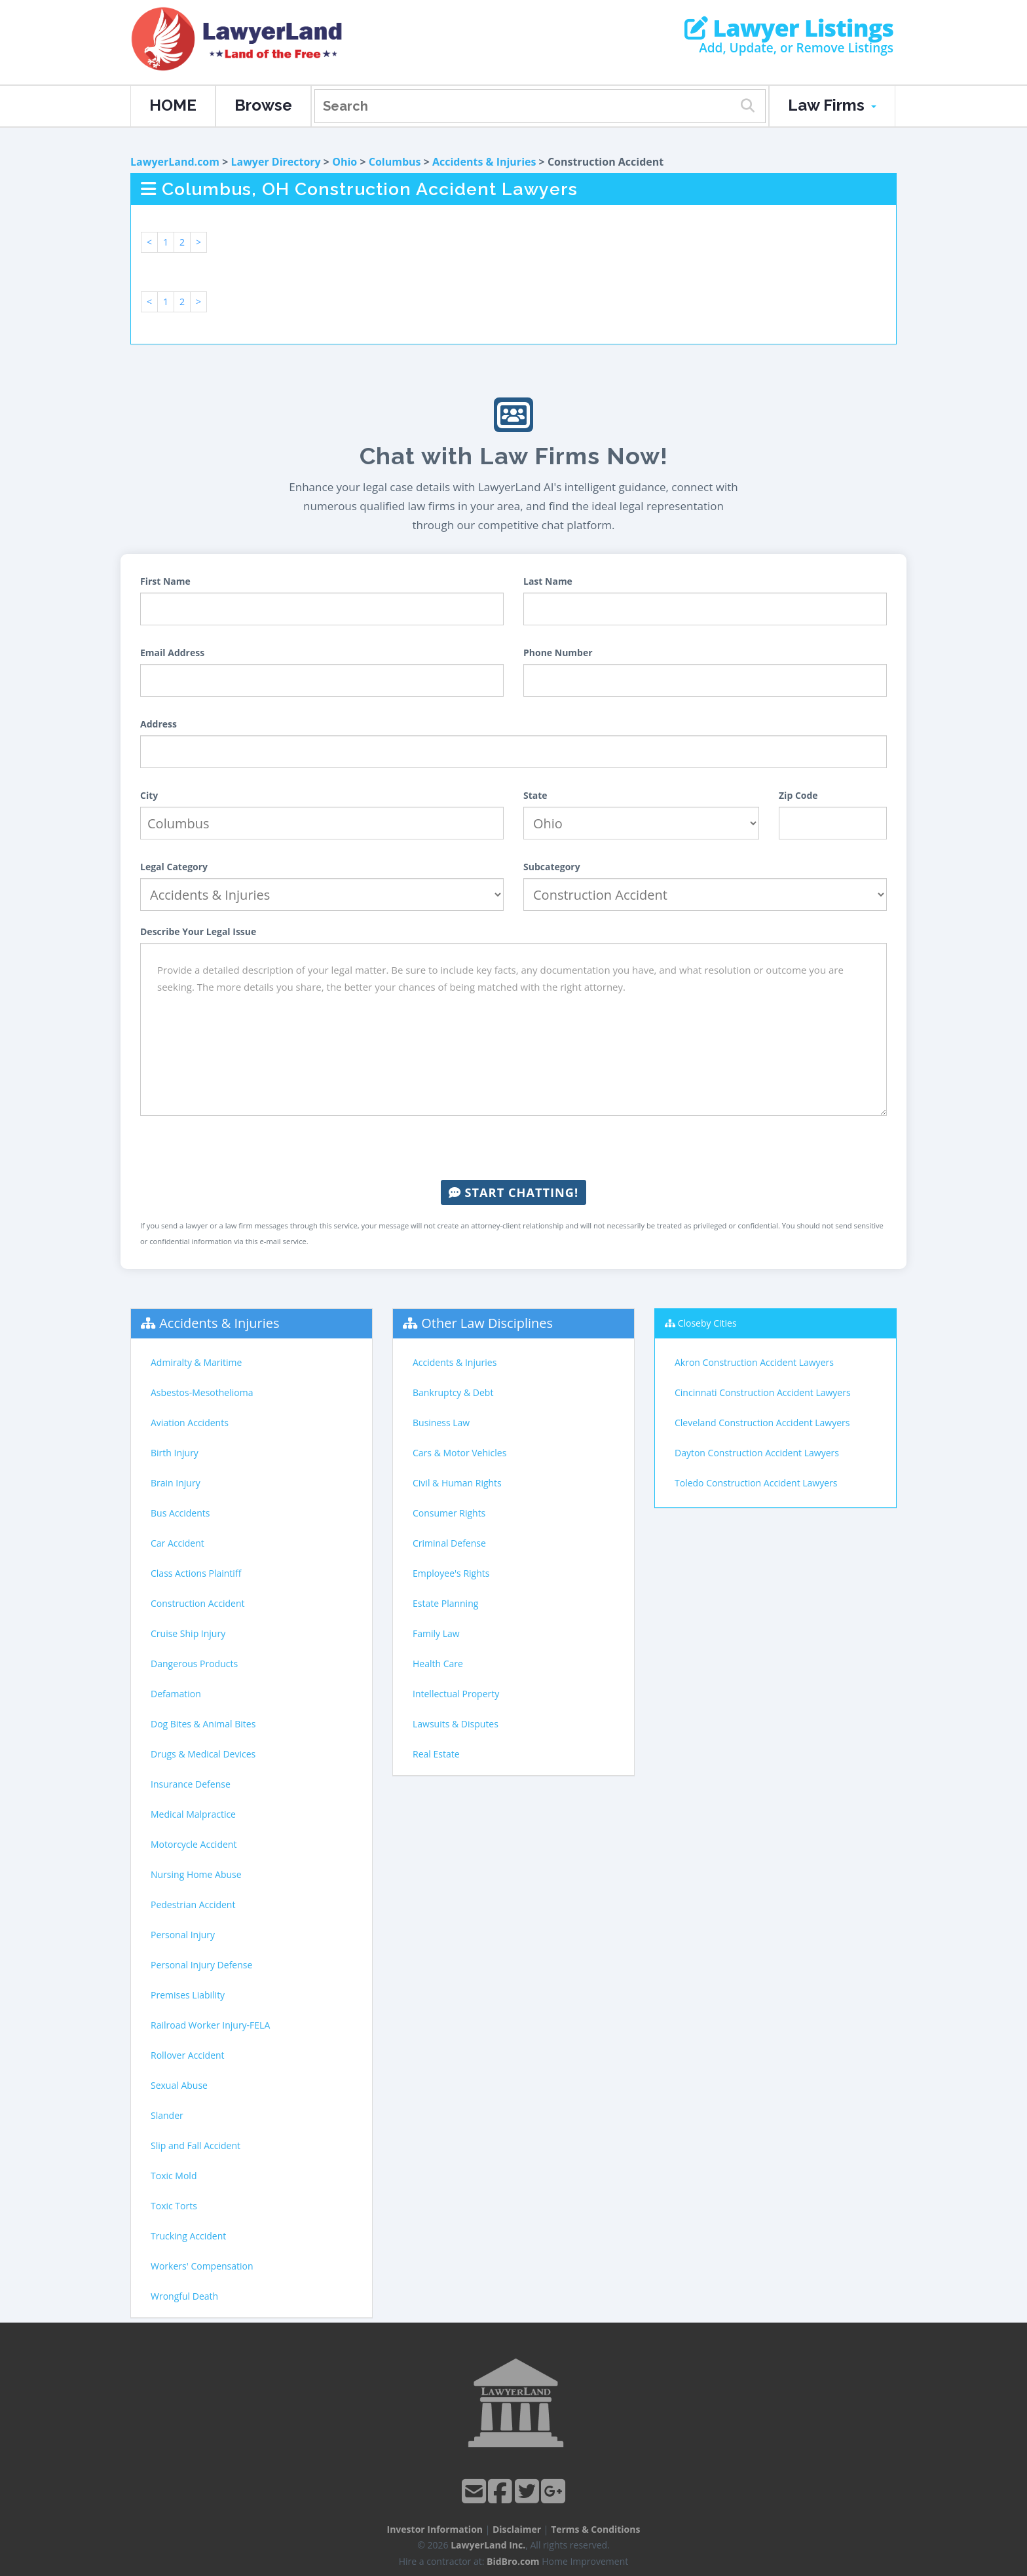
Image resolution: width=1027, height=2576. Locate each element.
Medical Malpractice (193, 1814)
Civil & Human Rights (457, 1483)
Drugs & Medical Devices (203, 1754)
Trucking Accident (188, 2236)
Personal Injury (183, 1934)
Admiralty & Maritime (196, 1362)
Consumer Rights (449, 1513)
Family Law (436, 1633)
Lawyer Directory (275, 162)
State (535, 795)
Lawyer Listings (788, 28)
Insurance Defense (191, 1784)
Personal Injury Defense (201, 1965)
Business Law (441, 1422)
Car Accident (177, 1543)
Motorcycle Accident (193, 1844)
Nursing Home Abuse (196, 1874)
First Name (165, 581)
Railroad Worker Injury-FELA (210, 2025)
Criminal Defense (449, 1543)
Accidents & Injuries (484, 162)
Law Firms (832, 105)
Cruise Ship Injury (188, 1633)
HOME (172, 105)
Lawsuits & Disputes (455, 1724)
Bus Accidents (180, 1513)
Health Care (438, 1663)
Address (158, 724)
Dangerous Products (194, 1663)
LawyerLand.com (174, 162)
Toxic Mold (173, 2175)
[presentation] (513, 1147)
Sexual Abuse (179, 2085)
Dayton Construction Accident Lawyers (757, 1452)
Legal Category (174, 866)
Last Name (547, 581)
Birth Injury (174, 1452)
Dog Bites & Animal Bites (203, 1724)
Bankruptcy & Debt (453, 1392)
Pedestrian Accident (193, 1904)
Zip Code (798, 795)
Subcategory (551, 866)
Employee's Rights (451, 1573)
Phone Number (558, 652)
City (149, 795)
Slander (167, 2115)
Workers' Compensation (202, 2266)
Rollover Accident (188, 2055)
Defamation (176, 1693)
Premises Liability (188, 1995)
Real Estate (436, 1754)
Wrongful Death (184, 2296)
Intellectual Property (456, 1693)
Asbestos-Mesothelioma (202, 1392)
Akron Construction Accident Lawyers (754, 1362)
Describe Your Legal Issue (198, 931)
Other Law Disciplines (487, 1323)
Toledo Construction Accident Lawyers (756, 1483)
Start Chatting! (513, 1192)
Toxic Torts (174, 2205)
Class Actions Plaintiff (196, 1573)
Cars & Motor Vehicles (459, 1452)
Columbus (395, 162)
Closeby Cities (707, 1323)
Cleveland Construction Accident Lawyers (762, 1422)
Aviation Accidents (190, 1422)
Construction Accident (197, 1603)
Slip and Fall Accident (195, 2145)
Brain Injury (175, 1483)
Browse (263, 105)
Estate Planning (445, 1603)
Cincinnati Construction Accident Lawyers (763, 1392)
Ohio (344, 162)
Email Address (172, 652)
